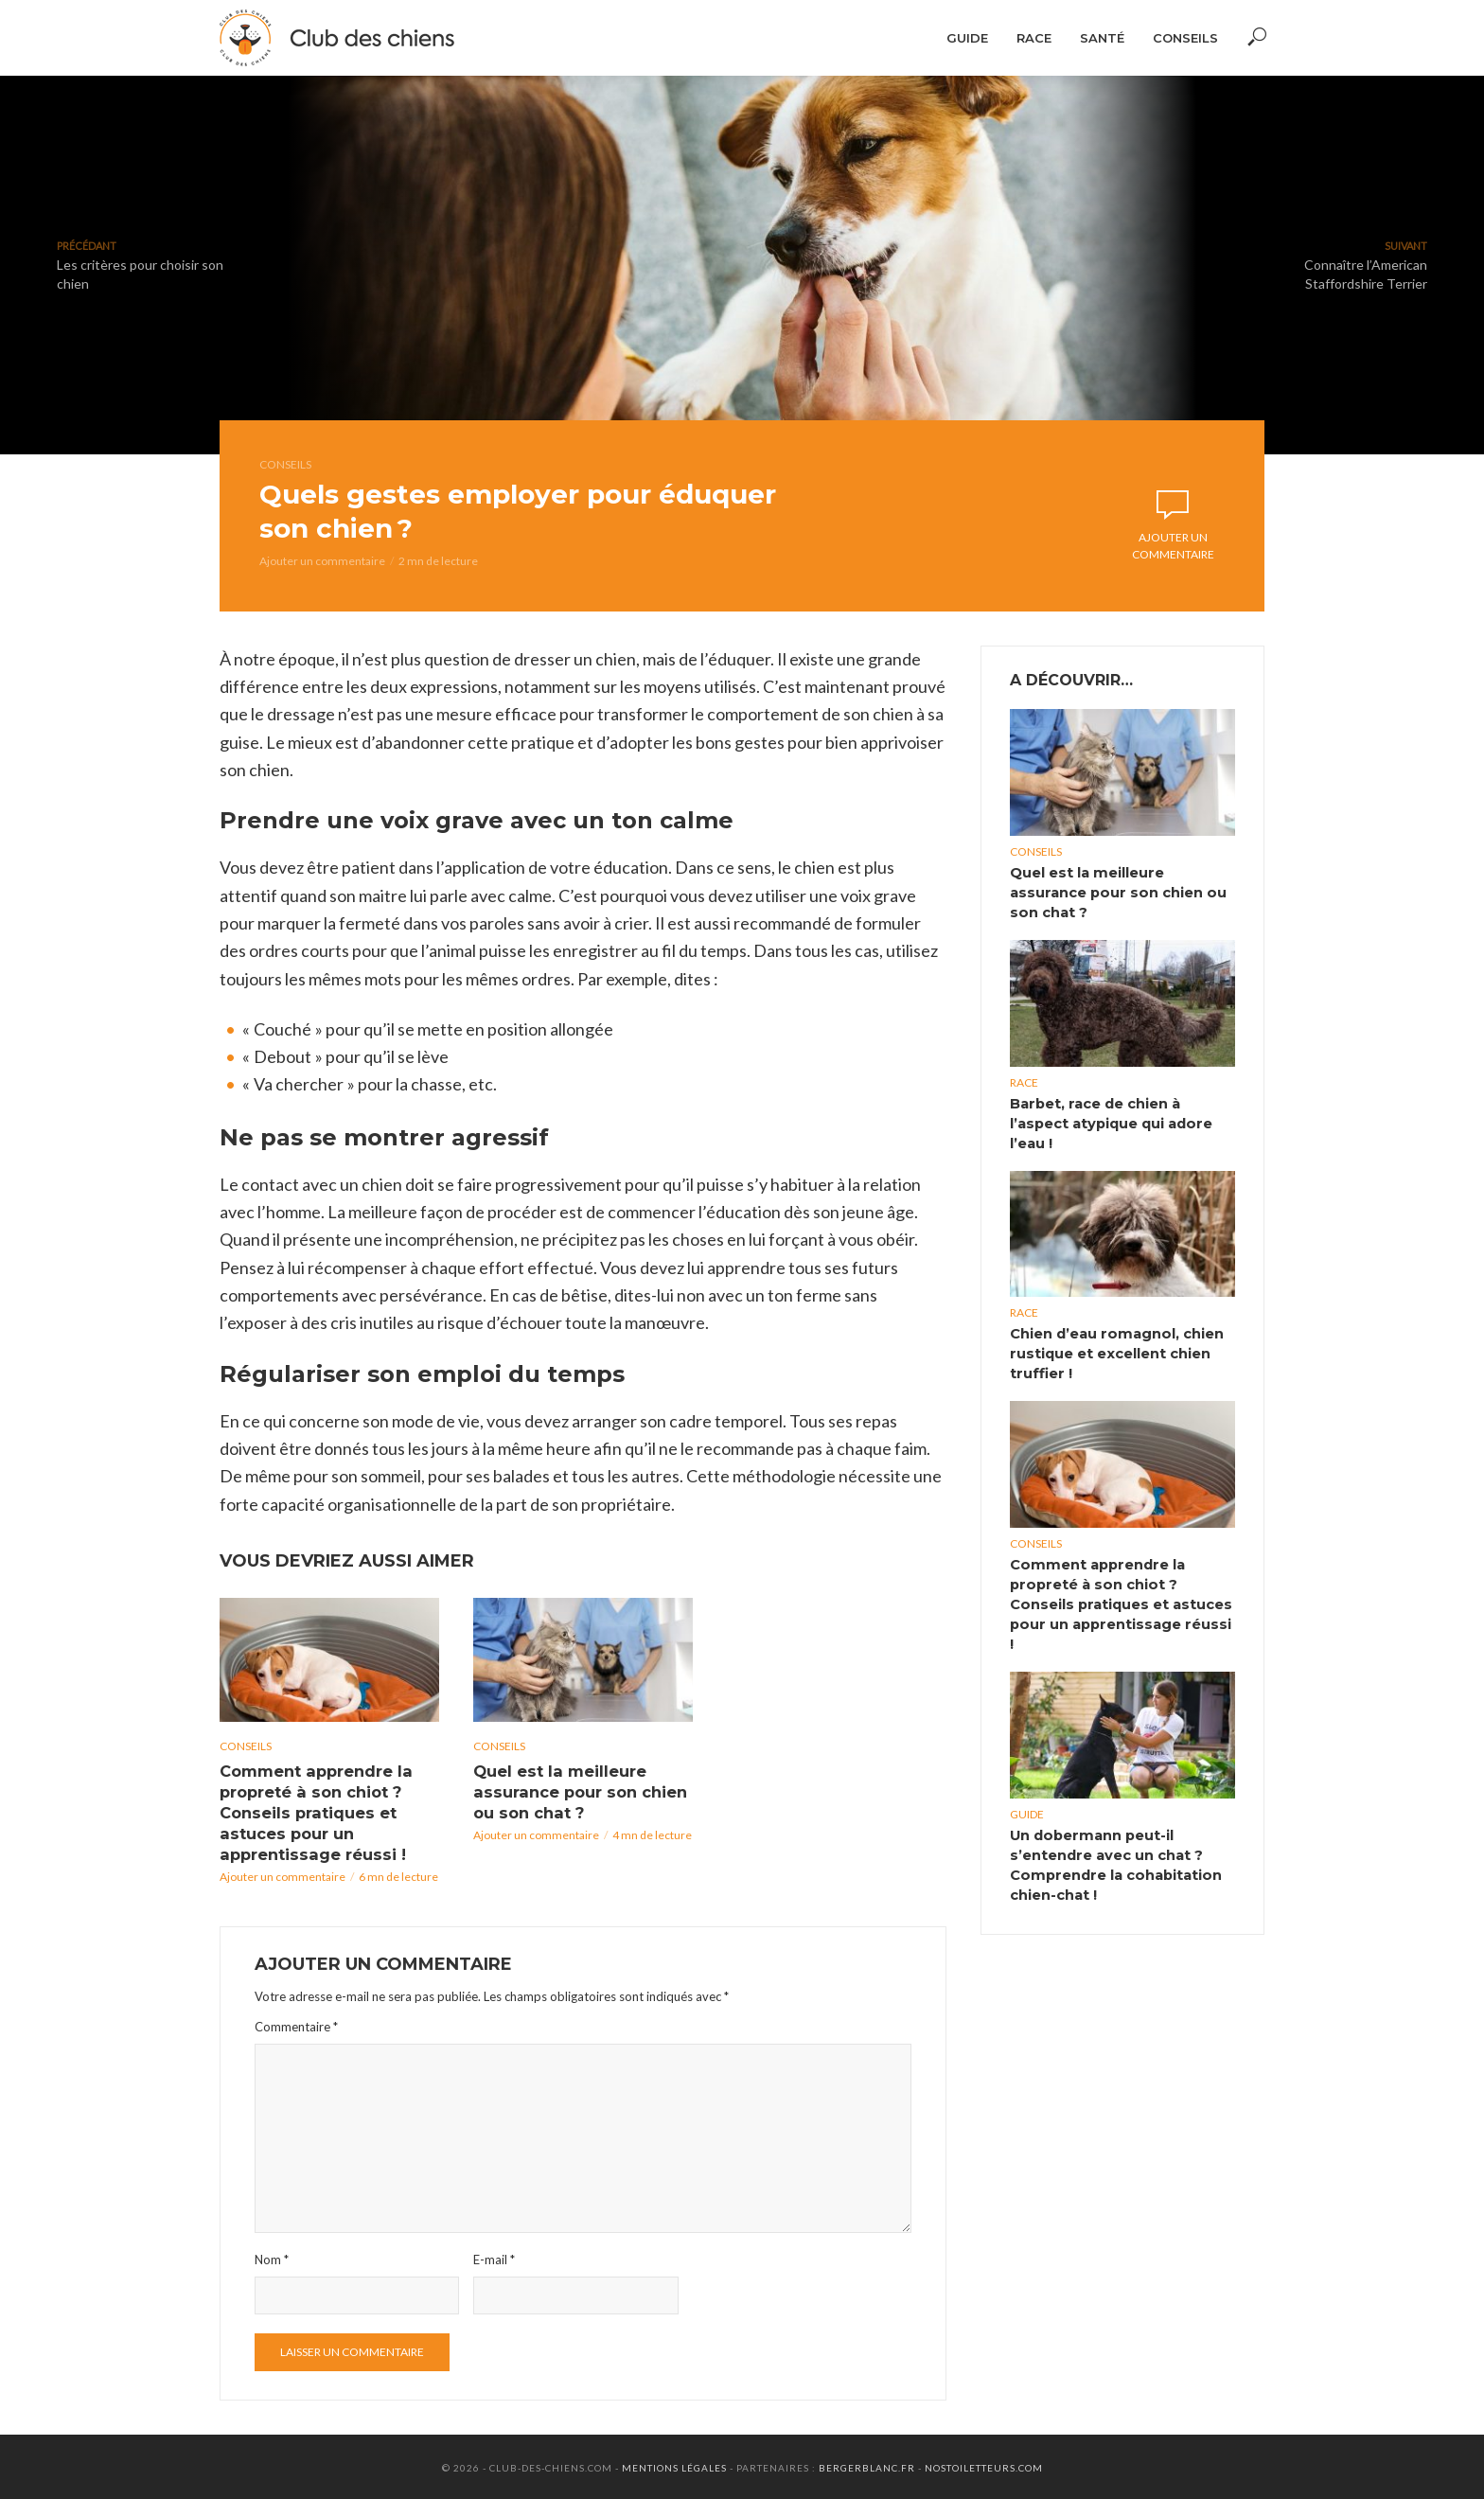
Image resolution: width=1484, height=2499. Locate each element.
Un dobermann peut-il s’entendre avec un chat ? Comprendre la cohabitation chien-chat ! (1112, 1832)
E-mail (494, 2257)
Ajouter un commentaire (322, 561)
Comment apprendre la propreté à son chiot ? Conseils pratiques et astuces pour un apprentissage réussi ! (315, 1811)
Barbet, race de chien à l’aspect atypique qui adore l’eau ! (1109, 1119)
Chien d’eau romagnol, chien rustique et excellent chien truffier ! (1114, 1347)
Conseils (1185, 37)
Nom (272, 2257)
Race (1033, 37)
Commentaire (296, 2023)
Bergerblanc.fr (867, 2466)
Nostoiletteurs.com (984, 2466)
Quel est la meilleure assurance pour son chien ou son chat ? (577, 1791)
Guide (967, 37)
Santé (1102, 37)
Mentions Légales (674, 2466)
